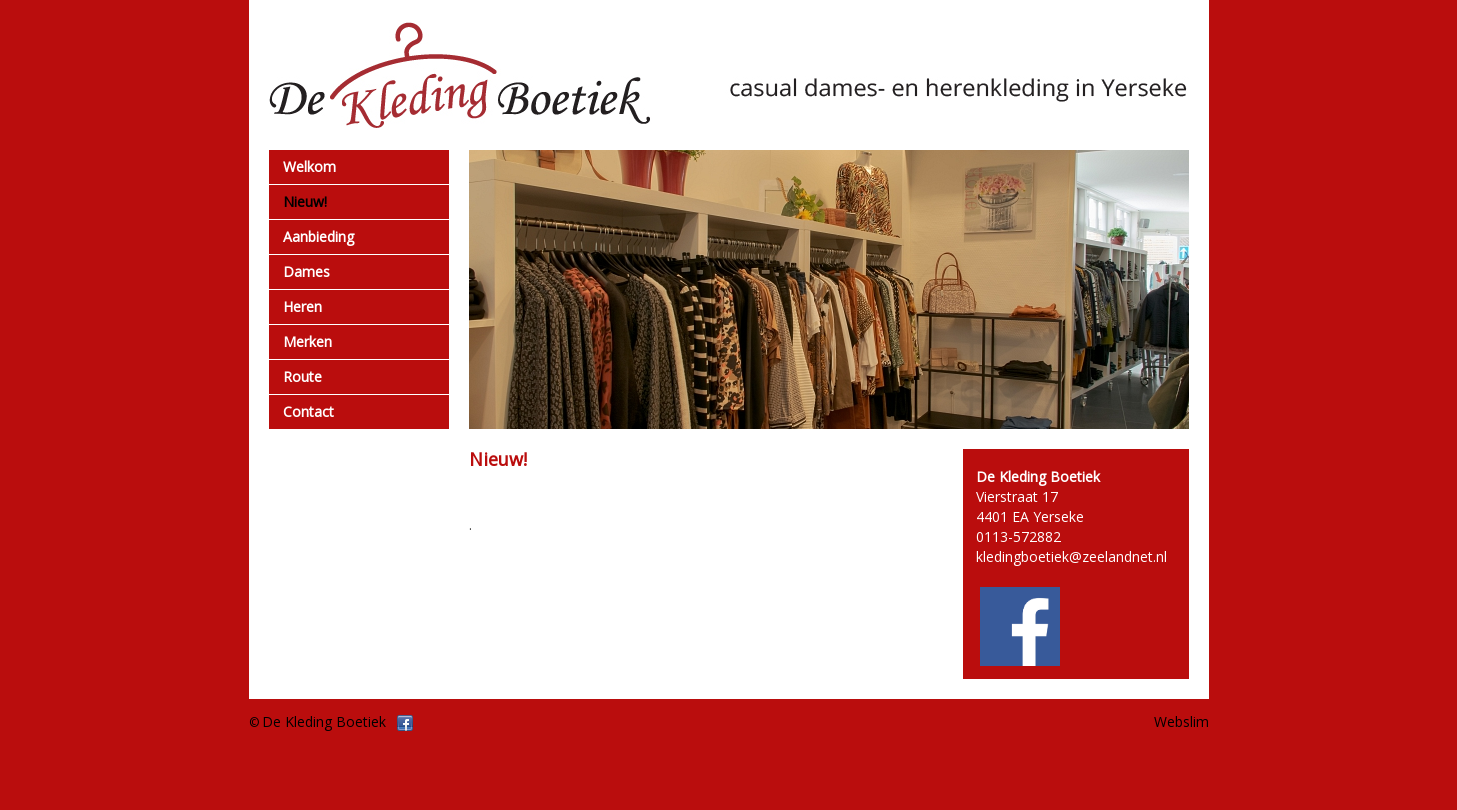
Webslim (1181, 721)
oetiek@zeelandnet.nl (1098, 556)
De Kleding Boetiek (324, 721)
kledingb (1002, 556)
